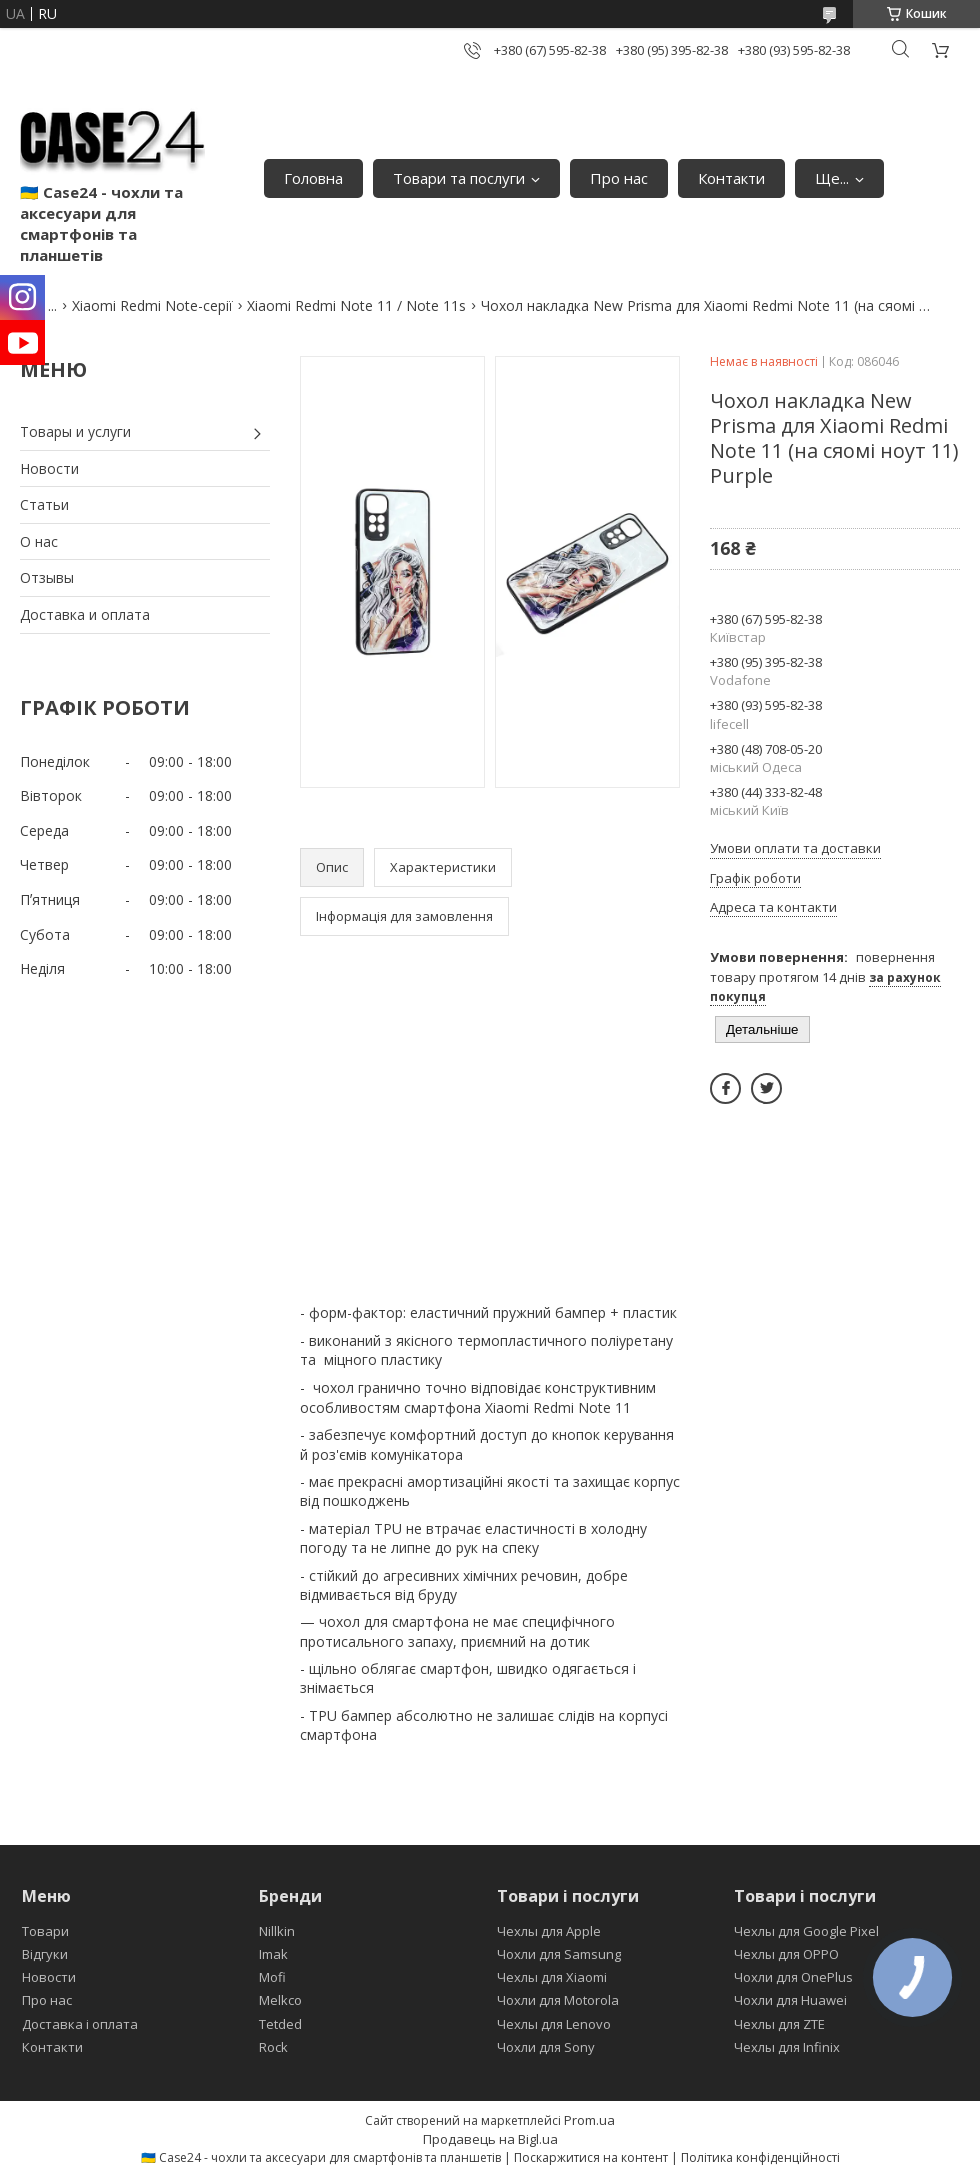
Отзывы (47, 577)
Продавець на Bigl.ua (490, 2139)
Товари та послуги (459, 178)
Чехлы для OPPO (786, 1954)
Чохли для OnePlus (793, 1977)
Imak (273, 1954)
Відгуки (45, 1954)
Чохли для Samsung (559, 1954)
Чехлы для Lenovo (554, 2024)
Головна (313, 178)
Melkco (280, 2000)
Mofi (272, 1977)
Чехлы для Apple (549, 1931)
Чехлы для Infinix (787, 2047)
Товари (45, 1931)
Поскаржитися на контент (591, 2157)
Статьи (44, 504)
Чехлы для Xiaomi (552, 1977)
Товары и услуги (75, 431)
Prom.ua (589, 2120)
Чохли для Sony (546, 2047)
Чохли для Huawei (790, 2000)
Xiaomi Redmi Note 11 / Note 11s (356, 305)
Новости (49, 468)
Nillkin (277, 1931)
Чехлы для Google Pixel (806, 1931)
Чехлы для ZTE (779, 2024)
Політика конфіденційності (760, 2157)
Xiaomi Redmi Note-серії (152, 305)
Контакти (731, 178)
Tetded (280, 2024)
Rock (273, 2047)
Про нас (619, 178)
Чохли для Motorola (558, 2000)
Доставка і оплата (80, 2024)
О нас (39, 541)
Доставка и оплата (85, 614)
